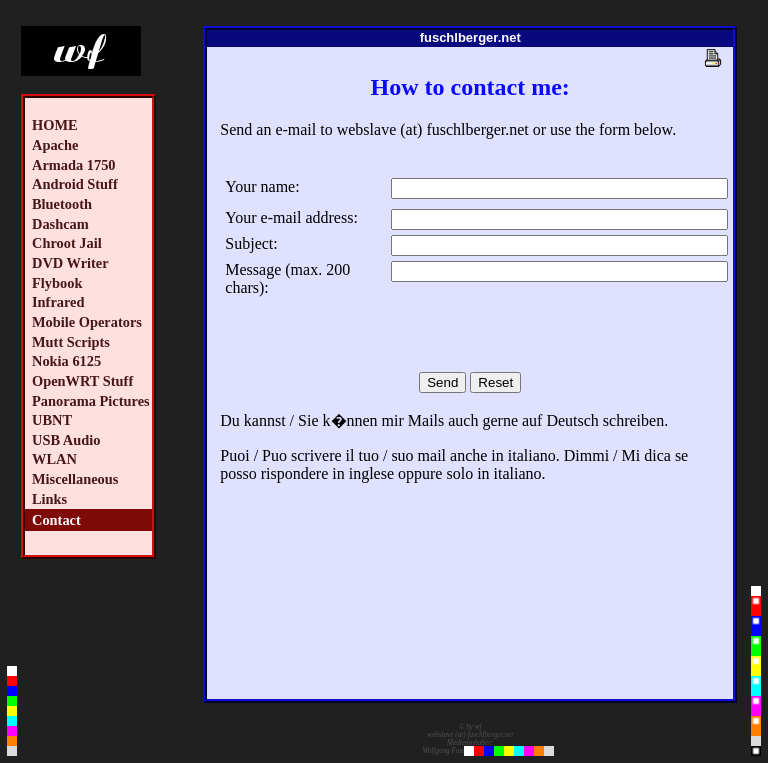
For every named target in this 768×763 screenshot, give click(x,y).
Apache (55, 145)
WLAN (54, 459)
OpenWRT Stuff (82, 381)
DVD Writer (70, 263)
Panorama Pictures (91, 401)
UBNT (52, 420)
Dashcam (60, 224)
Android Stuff (75, 184)
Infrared (58, 302)
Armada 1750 (74, 165)
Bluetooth (62, 204)
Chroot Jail (67, 243)
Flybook (57, 283)
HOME (55, 125)
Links (49, 499)
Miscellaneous (75, 479)
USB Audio (66, 440)
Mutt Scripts (71, 342)
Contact (56, 520)
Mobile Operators (87, 322)
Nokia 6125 (66, 361)
